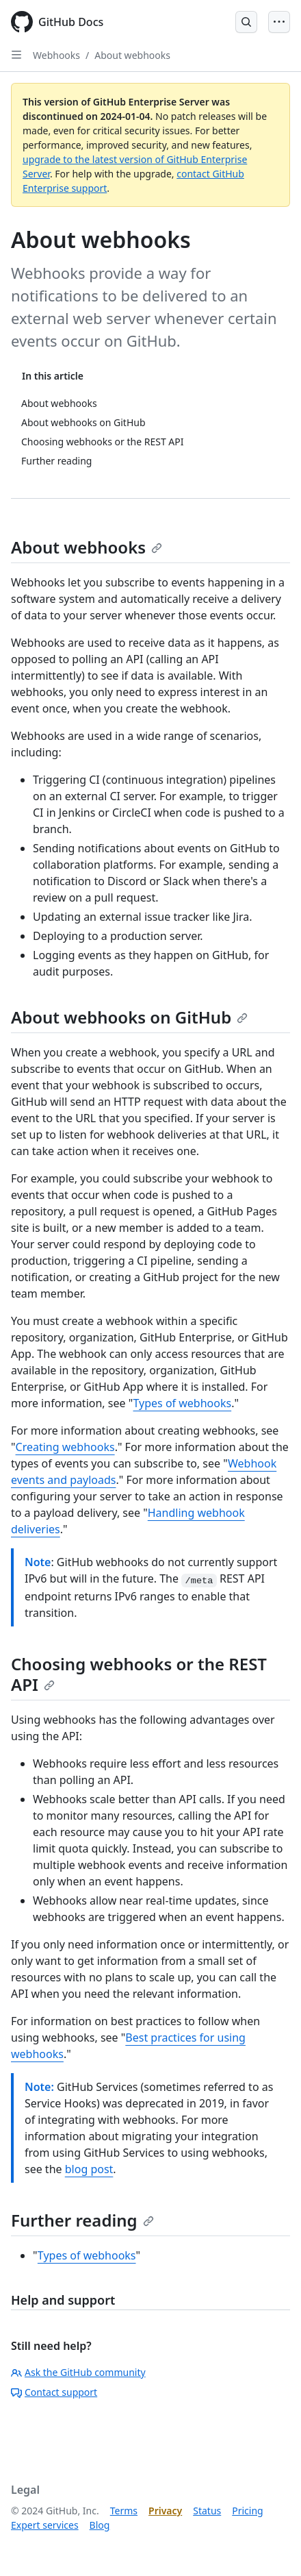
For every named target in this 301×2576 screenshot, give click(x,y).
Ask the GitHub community (78, 2372)
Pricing (247, 2510)
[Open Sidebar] (16, 55)
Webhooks (56, 55)
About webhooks (132, 55)
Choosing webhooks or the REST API (139, 1674)
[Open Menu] (279, 22)
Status (207, 2510)
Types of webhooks (182, 1403)
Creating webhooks (65, 1446)
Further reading (82, 2220)
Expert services (45, 2524)
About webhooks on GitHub (129, 1017)
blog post (89, 2169)
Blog (100, 2524)
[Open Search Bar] (246, 22)
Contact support (54, 2392)
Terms (124, 2510)
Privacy (165, 2510)
